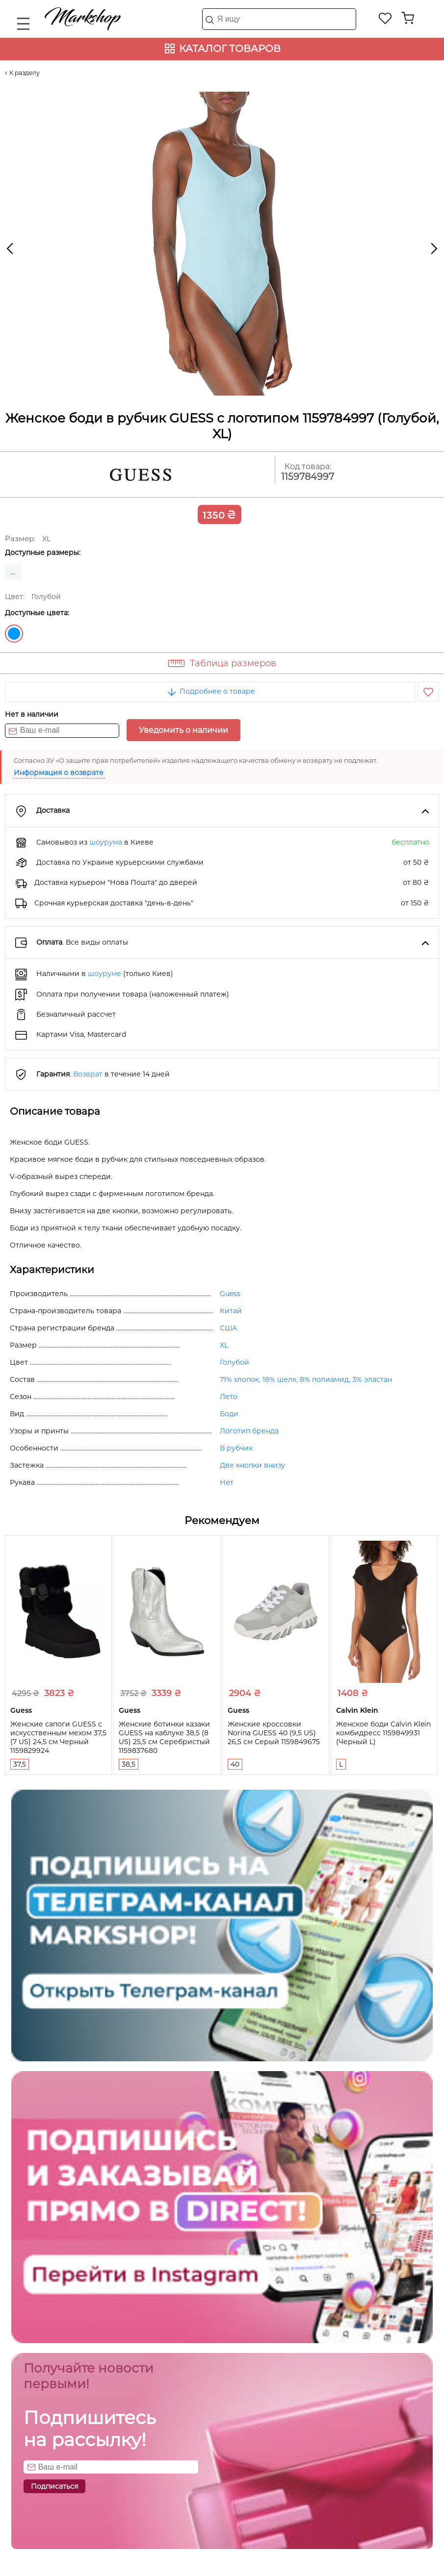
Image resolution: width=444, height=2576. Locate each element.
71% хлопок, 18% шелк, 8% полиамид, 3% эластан (306, 1379)
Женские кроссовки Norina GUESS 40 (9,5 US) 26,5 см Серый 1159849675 (274, 1733)
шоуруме (104, 973)
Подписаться (54, 2486)
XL (224, 1345)
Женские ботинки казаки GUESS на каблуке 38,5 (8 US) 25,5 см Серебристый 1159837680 (164, 1737)
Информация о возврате (59, 772)
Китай (231, 1310)
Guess (230, 1293)
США (228, 1328)
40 (235, 1764)
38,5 (128, 1764)
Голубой (14, 633)
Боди (229, 1413)
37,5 (19, 1764)
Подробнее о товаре (210, 691)
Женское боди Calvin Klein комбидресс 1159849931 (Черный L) (383, 1733)
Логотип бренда (249, 1430)
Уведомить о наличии (183, 730)
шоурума (105, 842)
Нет (227, 1482)
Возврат (88, 1074)
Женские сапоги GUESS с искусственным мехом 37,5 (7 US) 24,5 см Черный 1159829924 (58, 1737)
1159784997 (307, 476)
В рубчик (236, 1448)
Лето (228, 1396)
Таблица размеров (233, 663)
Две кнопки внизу (252, 1465)
